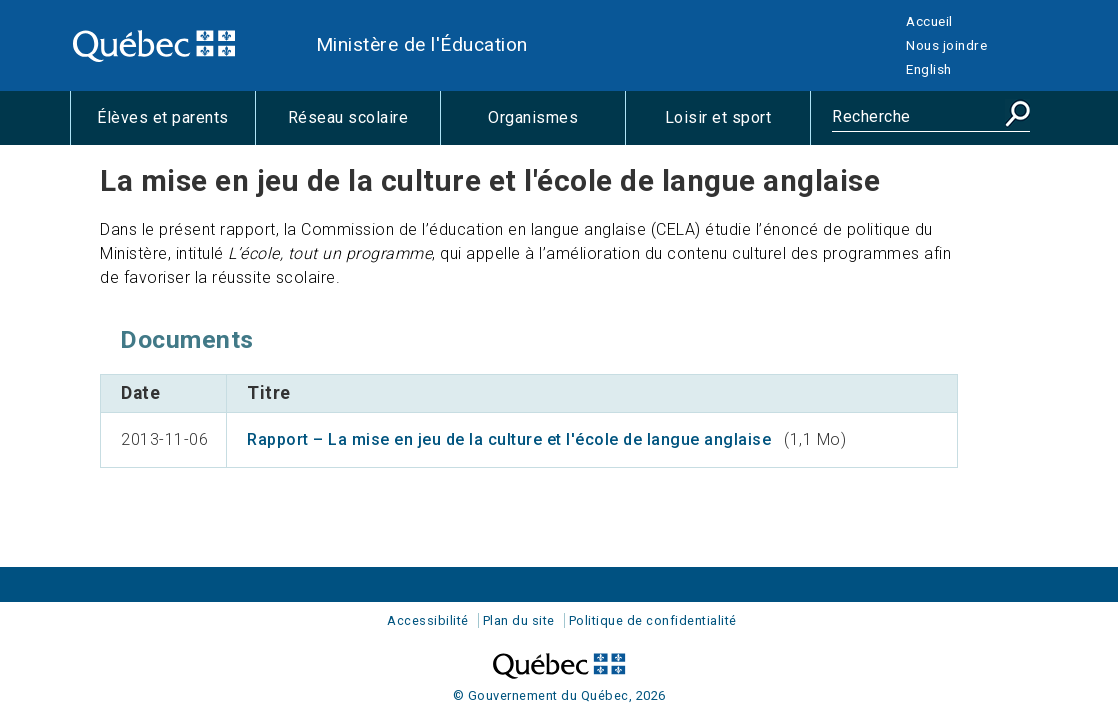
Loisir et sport (737, 126)
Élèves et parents (176, 126)
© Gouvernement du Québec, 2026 (559, 695)
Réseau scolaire (364, 126)
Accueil (929, 21)
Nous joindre (946, 45)
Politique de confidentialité (653, 620)
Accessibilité (428, 620)
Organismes (556, 126)
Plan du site (519, 620)
